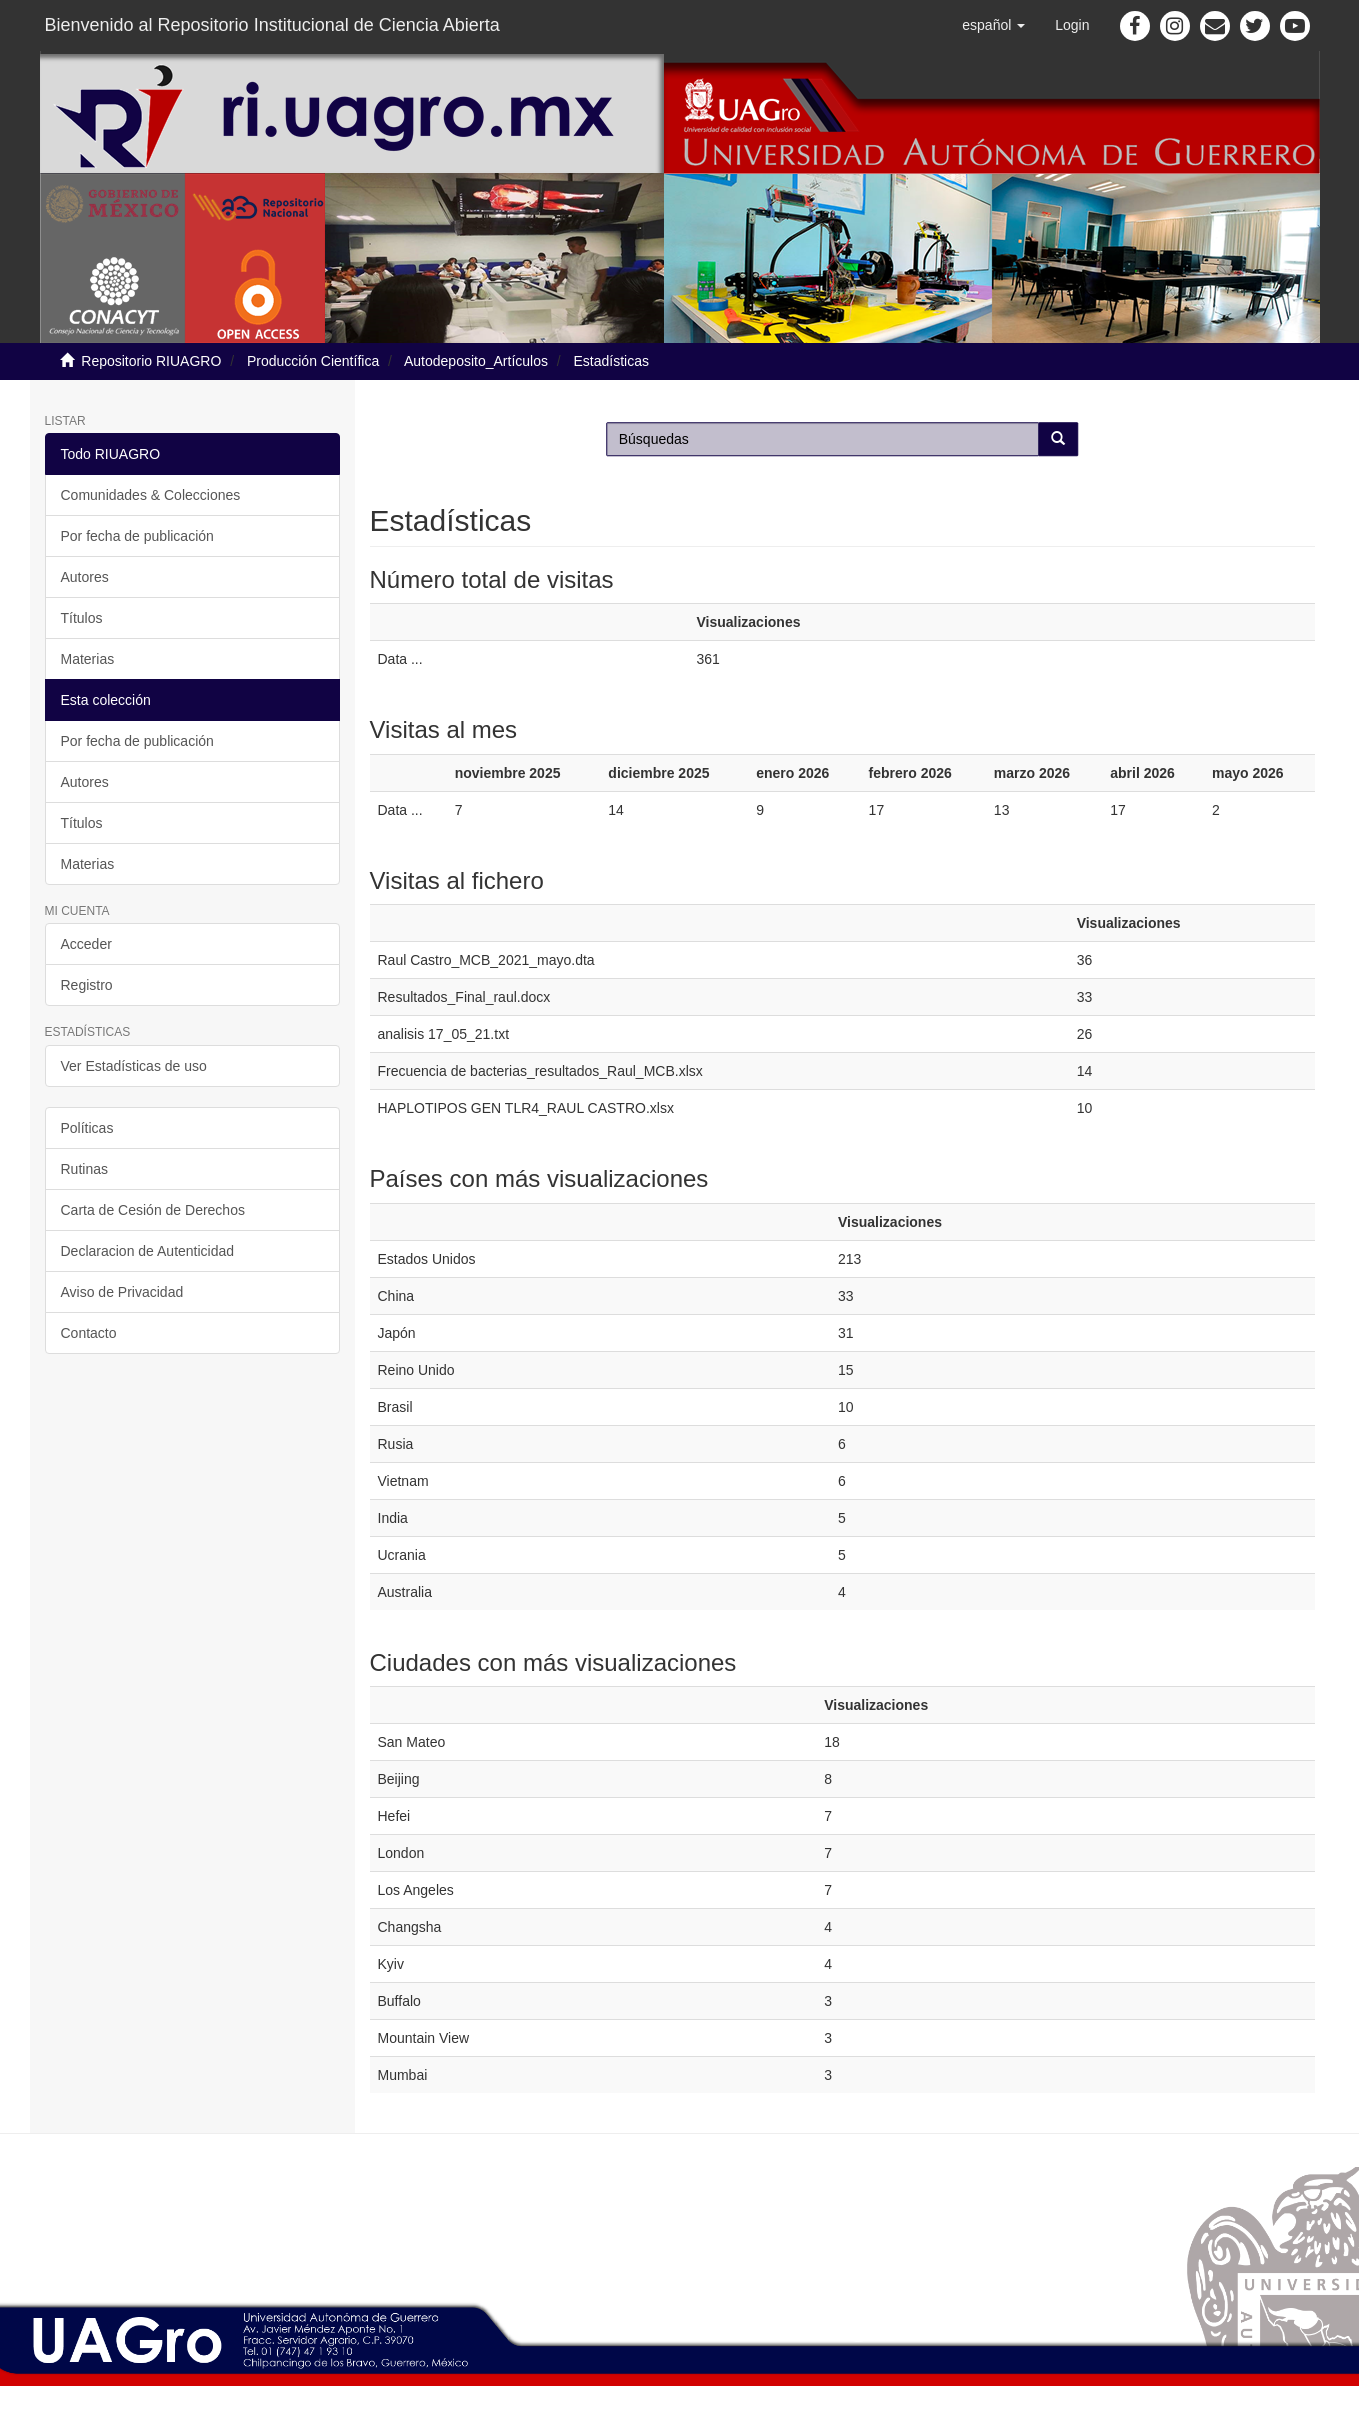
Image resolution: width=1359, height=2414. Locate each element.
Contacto (89, 1333)
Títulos (82, 618)
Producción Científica (313, 361)
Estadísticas (611, 361)
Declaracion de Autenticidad (148, 1251)
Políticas (87, 1128)
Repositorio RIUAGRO (151, 361)
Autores (85, 577)
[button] (993, 25)
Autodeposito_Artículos (476, 361)
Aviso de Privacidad (122, 1292)
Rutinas (84, 1169)
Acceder (86, 944)
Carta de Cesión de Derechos (153, 1210)
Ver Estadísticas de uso (134, 1066)
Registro (87, 985)
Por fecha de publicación (137, 536)
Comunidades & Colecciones (151, 495)
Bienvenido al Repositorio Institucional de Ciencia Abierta (272, 25)
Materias (88, 659)
